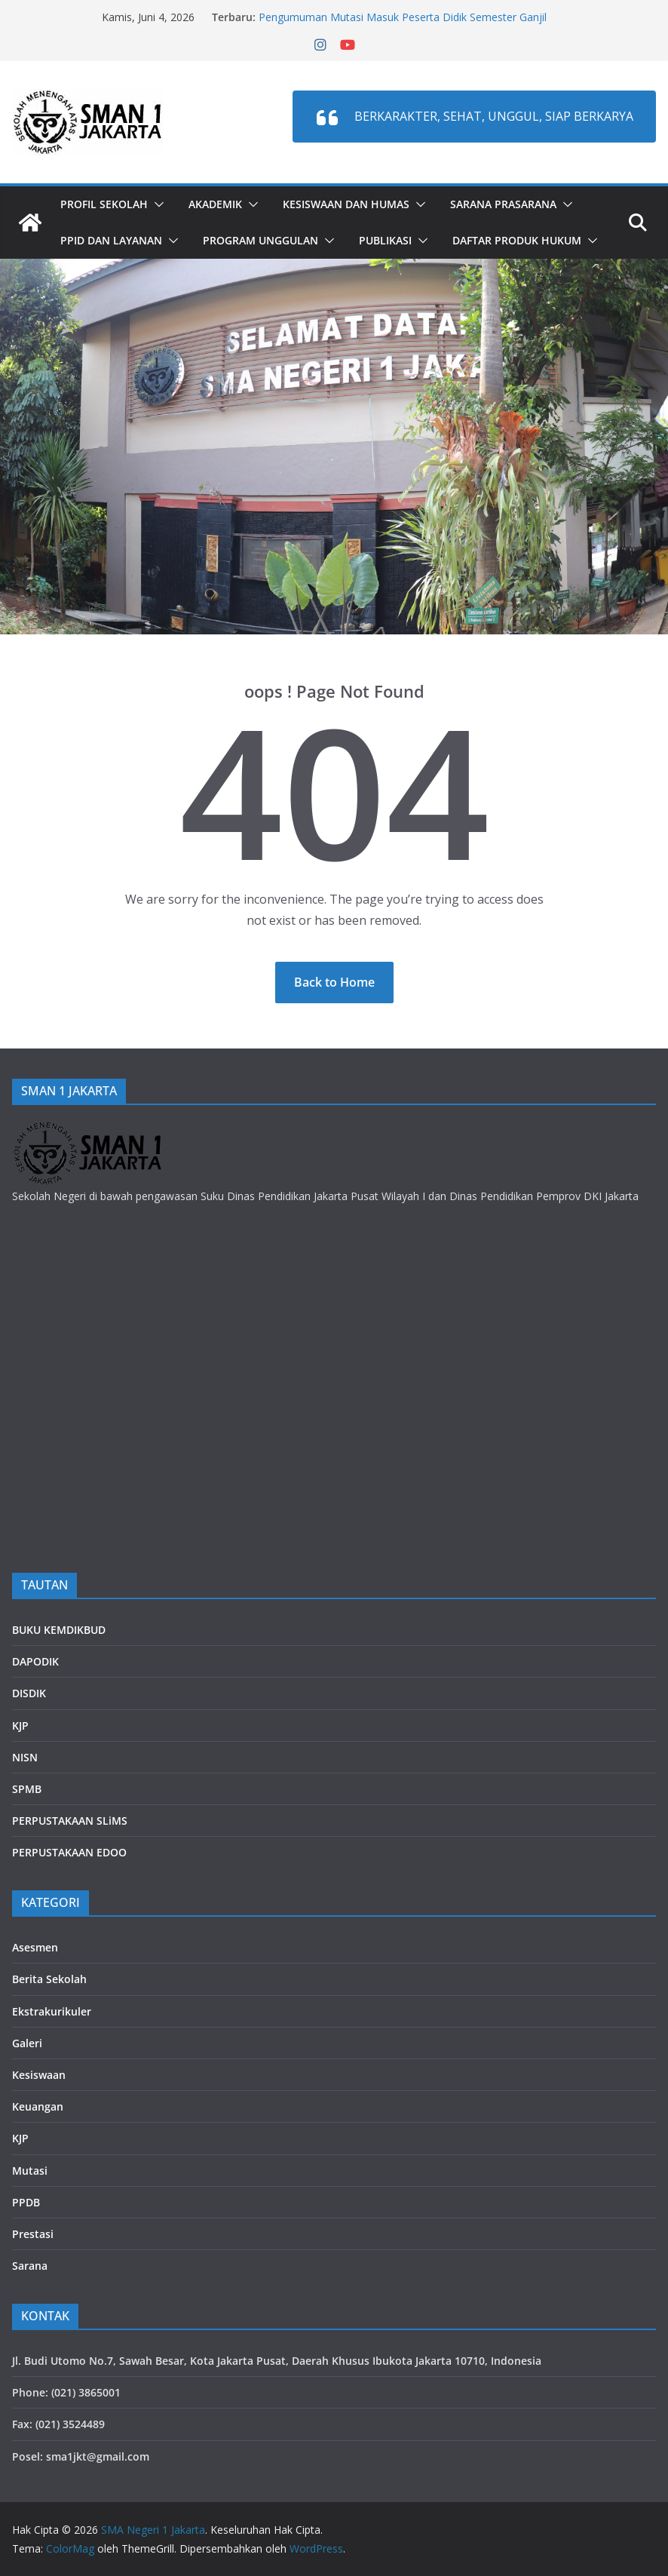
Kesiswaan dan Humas (346, 204)
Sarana (29, 2265)
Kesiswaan (39, 2075)
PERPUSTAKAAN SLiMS (69, 1820)
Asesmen (35, 1947)
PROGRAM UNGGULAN (260, 240)
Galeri (27, 2043)
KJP (20, 1725)
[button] (156, 204)
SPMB (26, 1789)
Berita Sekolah (49, 1979)
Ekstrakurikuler (51, 2011)
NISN (25, 1757)
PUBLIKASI (385, 240)
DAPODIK (35, 1661)
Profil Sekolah (104, 204)
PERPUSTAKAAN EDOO (69, 1852)
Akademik (215, 204)
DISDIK (29, 1693)
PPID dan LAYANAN (111, 240)
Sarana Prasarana (503, 204)
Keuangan (37, 2106)
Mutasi (29, 2170)
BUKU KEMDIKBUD (59, 1630)
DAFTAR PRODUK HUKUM (516, 240)
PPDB (26, 2202)
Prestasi (33, 2234)
